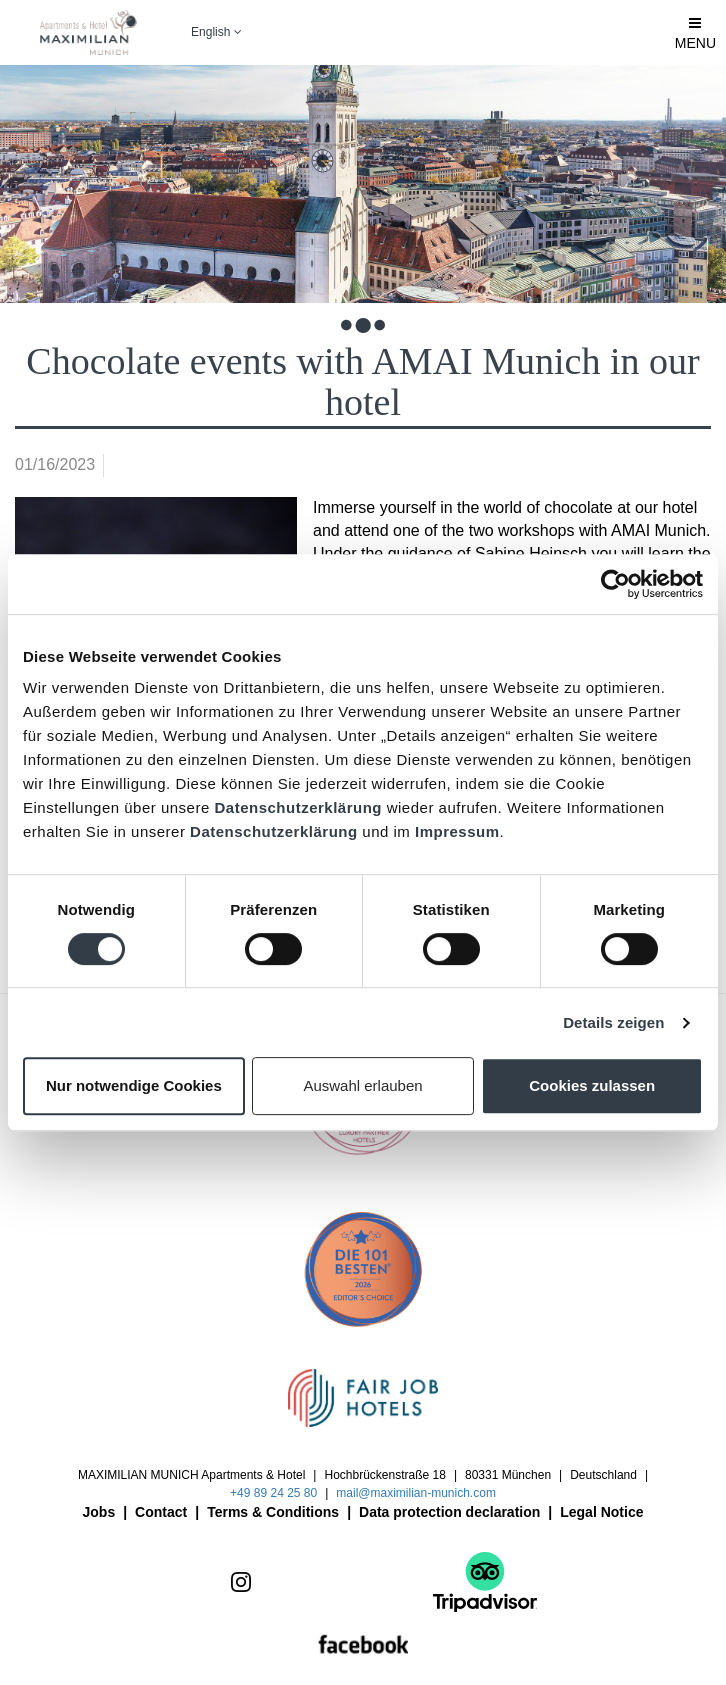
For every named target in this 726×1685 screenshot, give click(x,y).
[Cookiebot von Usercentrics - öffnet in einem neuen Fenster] (615, 584)
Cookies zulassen (592, 1085)
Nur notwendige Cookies (134, 1085)
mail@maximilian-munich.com (416, 1493)
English (216, 32)
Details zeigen (613, 1022)
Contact (161, 1512)
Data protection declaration (449, 1512)
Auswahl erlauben (362, 1085)
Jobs (99, 1512)
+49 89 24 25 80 (273, 1493)
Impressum (457, 831)
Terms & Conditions (273, 1512)
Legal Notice (601, 1512)
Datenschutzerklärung (298, 807)
